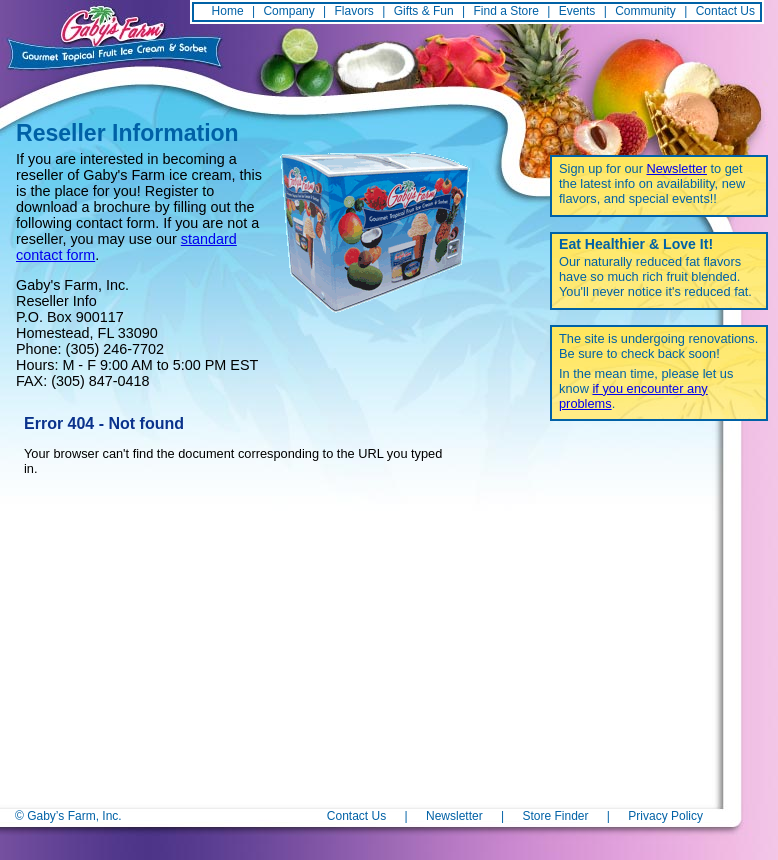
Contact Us (725, 11)
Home (228, 11)
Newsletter (677, 168)
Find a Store (506, 11)
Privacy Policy (665, 816)
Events (577, 11)
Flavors (354, 11)
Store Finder (555, 816)
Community (645, 11)
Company (288, 11)
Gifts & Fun (424, 11)
